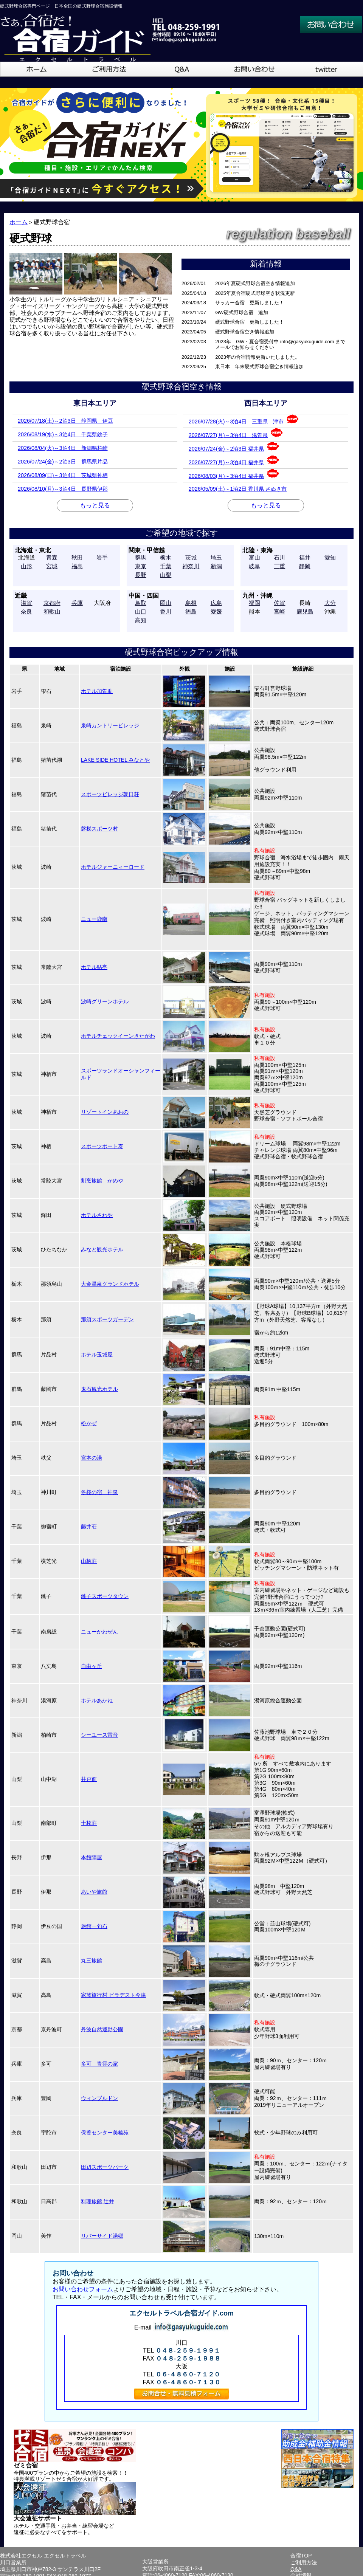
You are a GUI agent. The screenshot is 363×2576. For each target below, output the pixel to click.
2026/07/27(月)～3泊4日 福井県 (234, 460)
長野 (140, 575)
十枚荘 (89, 1823)
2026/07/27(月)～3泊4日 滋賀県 (236, 433)
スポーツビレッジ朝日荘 (110, 794)
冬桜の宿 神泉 (99, 1492)
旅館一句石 (94, 1926)
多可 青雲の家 (99, 2064)
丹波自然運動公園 (102, 2029)
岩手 (102, 557)
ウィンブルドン (99, 2098)
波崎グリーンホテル (105, 1001)
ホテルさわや (97, 1215)
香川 (165, 611)
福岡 (254, 603)
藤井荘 (89, 1527)
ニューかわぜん (99, 1632)
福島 (77, 566)
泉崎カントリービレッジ (110, 725)
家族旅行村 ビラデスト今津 (113, 1995)
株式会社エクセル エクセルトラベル (43, 2556)
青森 (51, 557)
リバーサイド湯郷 (102, 2236)
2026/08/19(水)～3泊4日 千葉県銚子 (63, 434)
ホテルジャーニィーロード (112, 867)
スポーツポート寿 (102, 1146)
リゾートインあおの (105, 1112)
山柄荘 (89, 1561)
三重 (279, 566)
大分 (330, 603)
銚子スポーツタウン (105, 1596)
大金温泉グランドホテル (110, 1284)
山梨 (165, 575)
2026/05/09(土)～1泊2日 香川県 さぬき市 (238, 489)
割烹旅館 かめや (102, 1181)
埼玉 (216, 557)
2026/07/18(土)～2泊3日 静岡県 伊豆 (65, 421)
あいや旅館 (94, 1892)
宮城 (51, 566)
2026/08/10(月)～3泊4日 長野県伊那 (63, 489)
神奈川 (190, 566)
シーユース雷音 (99, 1735)
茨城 (191, 557)
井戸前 (89, 1779)
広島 (216, 603)
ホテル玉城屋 (97, 1355)
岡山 (165, 603)
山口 (140, 611)
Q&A (296, 2569)
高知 (140, 620)
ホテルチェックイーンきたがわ (118, 1036)
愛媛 (216, 611)
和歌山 (51, 611)
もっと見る (95, 505)
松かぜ (89, 1423)
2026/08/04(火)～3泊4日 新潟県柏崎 (63, 448)
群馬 (140, 557)
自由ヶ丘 (91, 1666)
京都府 (51, 603)
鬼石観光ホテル (99, 1389)
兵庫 (77, 603)
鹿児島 (304, 611)
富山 (254, 557)
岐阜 (254, 566)
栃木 (165, 557)
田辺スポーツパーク (105, 2167)
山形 (26, 566)
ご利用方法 (303, 2562)
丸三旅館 (91, 1961)
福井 (304, 557)
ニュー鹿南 (94, 919)
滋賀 (26, 603)
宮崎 (279, 611)
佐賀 (279, 603)
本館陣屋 (91, 1857)
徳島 (191, 611)
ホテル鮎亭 (94, 967)
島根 (191, 603)
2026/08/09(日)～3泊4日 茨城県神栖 (63, 475)
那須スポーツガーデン (107, 1319)
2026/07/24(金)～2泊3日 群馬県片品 (63, 462)
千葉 (165, 566)
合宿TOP (301, 2556)
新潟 (216, 566)
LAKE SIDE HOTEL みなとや (115, 760)
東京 (140, 566)
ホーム (18, 222)
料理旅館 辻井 (97, 2201)
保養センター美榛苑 (105, 2133)
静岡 (304, 566)
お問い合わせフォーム (83, 2289)
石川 (279, 557)
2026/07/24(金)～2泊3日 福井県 (234, 447)
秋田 (77, 557)
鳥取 (140, 603)
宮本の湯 (91, 1458)
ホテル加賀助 (97, 691)
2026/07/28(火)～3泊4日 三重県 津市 (244, 419)
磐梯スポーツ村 (99, 829)
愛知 (330, 557)
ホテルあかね (97, 1700)
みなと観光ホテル (102, 1249)
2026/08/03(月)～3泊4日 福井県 (234, 474)
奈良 (26, 611)
